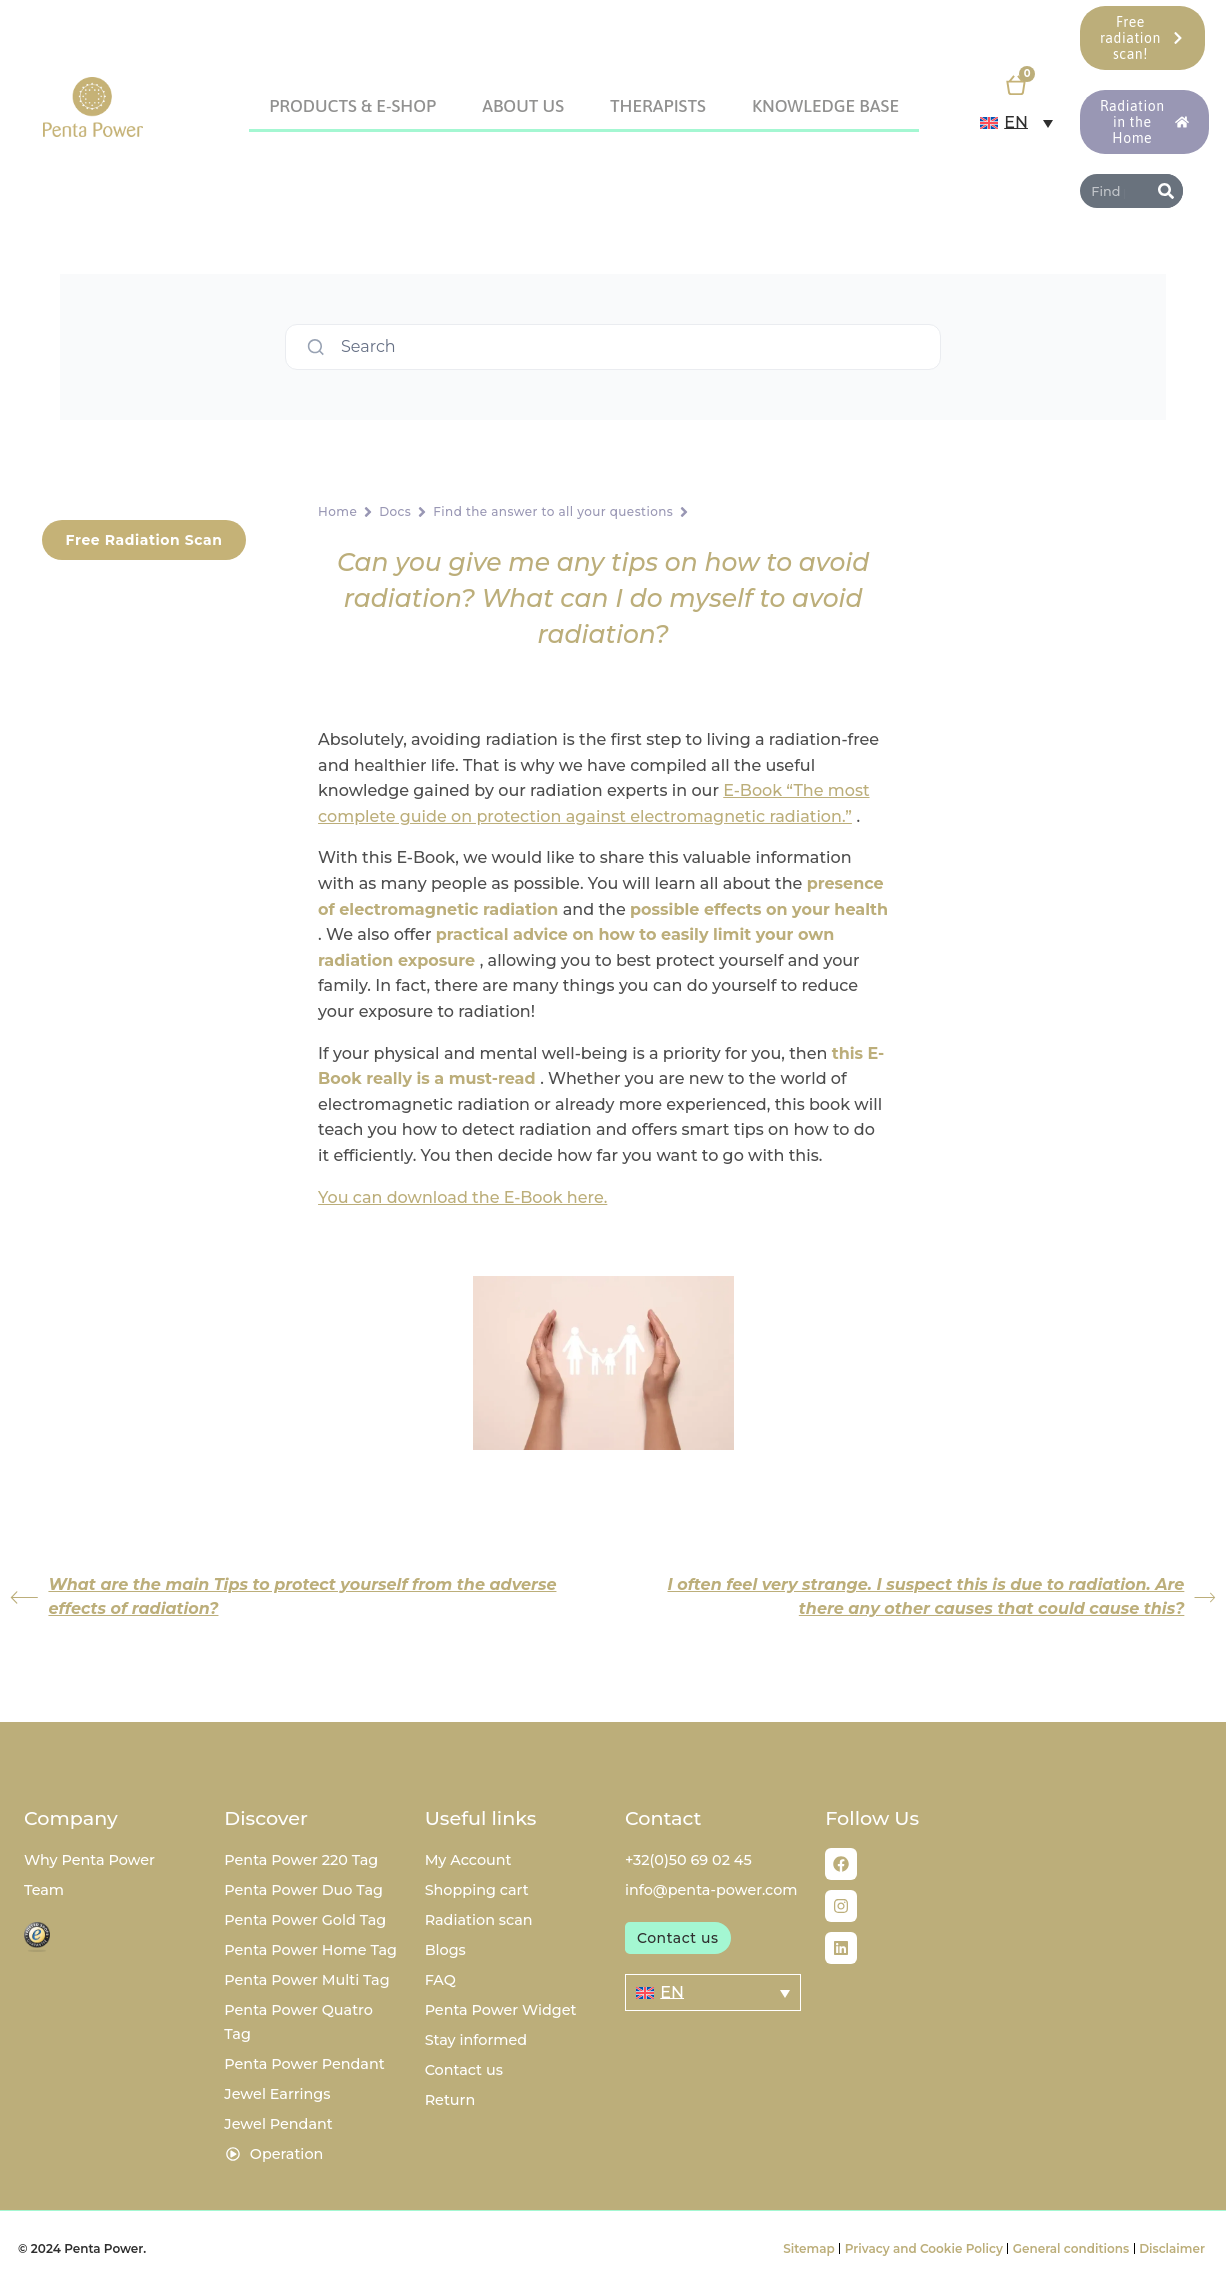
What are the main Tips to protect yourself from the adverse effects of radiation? (283, 1596)
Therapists (658, 106)
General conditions (1071, 2248)
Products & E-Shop (352, 106)
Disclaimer (1172, 2248)
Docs (395, 511)
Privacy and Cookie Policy (924, 2248)
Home (337, 511)
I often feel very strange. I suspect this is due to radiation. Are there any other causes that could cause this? (941, 1596)
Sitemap (809, 2248)
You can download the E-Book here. (462, 1197)
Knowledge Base (825, 106)
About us (523, 106)
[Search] (1166, 191)
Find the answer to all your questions (553, 511)
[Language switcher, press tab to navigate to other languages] (1016, 122)
